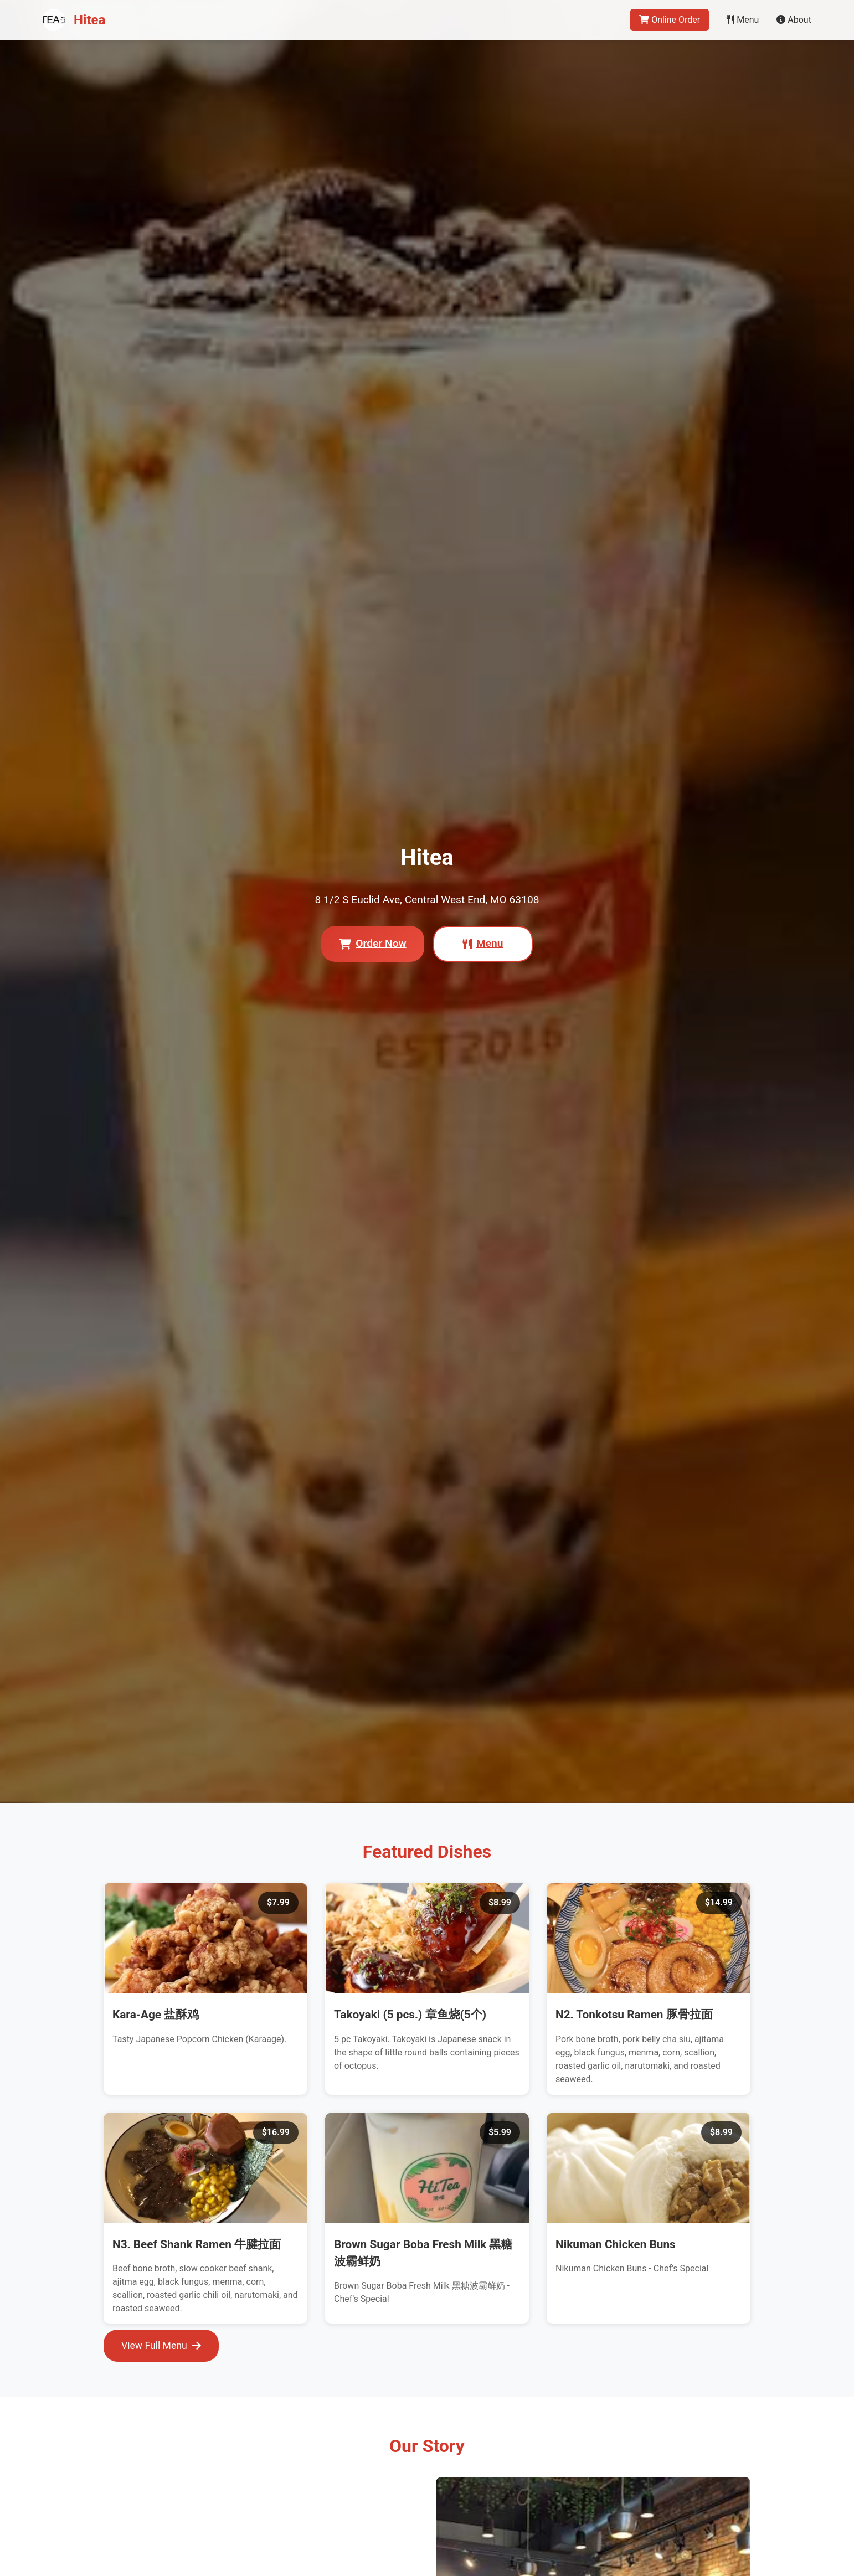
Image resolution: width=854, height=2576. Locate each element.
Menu (743, 19)
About (793, 19)
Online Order (669, 19)
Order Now (372, 943)
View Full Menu (161, 2345)
